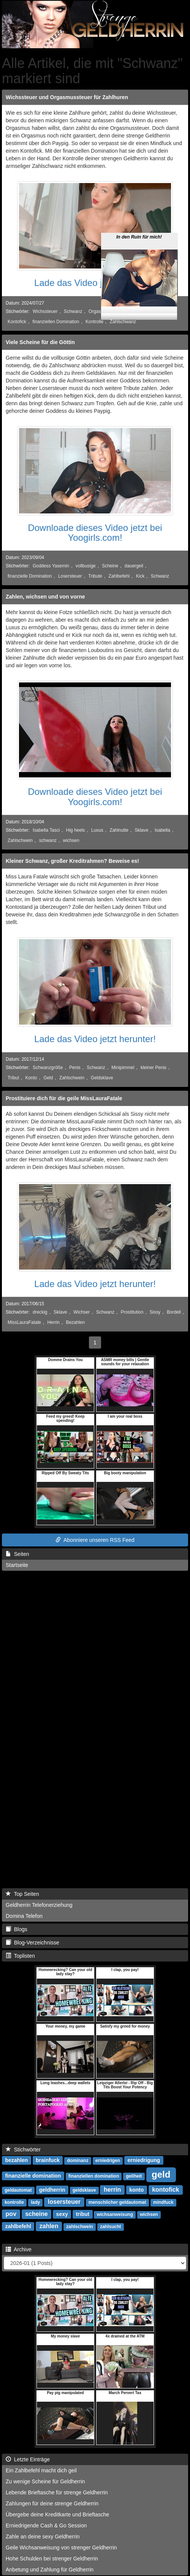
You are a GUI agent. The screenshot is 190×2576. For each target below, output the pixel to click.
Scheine (110, 566)
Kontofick (17, 321)
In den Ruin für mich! (139, 220)
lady (35, 2202)
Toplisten (20, 1956)
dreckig (40, 1312)
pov (11, 2214)
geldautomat (18, 2190)
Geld (48, 1077)
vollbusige (86, 566)
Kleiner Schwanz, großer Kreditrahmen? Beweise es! (72, 861)
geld (161, 2174)
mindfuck (163, 2202)
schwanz (48, 840)
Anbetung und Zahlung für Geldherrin (49, 2570)
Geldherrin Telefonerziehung (39, 1905)
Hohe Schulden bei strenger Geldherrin (52, 2558)
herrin (112, 2189)
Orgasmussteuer (132, 311)
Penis (75, 1067)
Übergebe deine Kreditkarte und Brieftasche (57, 2514)
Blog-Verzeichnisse (32, 1943)
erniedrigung (144, 2160)
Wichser (81, 1312)
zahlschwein (79, 2226)
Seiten (17, 1554)
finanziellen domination (93, 2176)
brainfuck (48, 2160)
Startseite (17, 1565)
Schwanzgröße (48, 1067)
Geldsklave (102, 1077)
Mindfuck (164, 311)
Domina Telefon (24, 1916)
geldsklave (84, 2190)
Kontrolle (94, 321)
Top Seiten (22, 1894)
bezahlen (16, 2160)
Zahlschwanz (123, 321)
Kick (140, 576)
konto (136, 2190)
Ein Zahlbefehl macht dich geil (41, 2470)
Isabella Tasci (46, 830)
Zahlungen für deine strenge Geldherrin (52, 2503)
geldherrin (52, 2190)
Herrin (54, 1322)
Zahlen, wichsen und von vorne (45, 597)
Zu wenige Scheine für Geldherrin (45, 2481)
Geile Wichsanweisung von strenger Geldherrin (61, 2547)
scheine (36, 2214)
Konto (31, 1077)
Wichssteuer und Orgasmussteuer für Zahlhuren (67, 97)
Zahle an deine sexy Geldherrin (43, 2536)
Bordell (174, 1312)
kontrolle (14, 2202)
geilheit (134, 2176)
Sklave (142, 830)
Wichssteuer (45, 311)
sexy (62, 2214)
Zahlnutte (118, 830)
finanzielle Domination (30, 576)
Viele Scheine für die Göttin (40, 342)
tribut (82, 2214)
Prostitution (132, 1312)
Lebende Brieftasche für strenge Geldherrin (57, 2492)
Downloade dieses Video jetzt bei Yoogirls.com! (95, 533)
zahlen (49, 2226)
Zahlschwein (20, 840)
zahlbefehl (18, 2226)
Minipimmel (122, 1067)
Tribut (13, 1077)
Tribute (95, 576)
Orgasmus (99, 311)
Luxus (97, 830)
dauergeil (134, 566)
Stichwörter (23, 2149)
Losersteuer (70, 576)
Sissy (155, 1312)
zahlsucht (110, 2226)
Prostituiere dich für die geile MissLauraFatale (64, 1098)
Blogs (16, 1929)
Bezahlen (75, 1322)
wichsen (71, 840)
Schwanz (73, 311)
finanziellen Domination (56, 321)
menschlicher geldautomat (117, 2202)
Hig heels (75, 830)
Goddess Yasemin (51, 566)
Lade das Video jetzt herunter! (95, 283)
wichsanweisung (115, 2214)
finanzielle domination (33, 2176)
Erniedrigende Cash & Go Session (46, 2525)
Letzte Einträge (28, 2459)
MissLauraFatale (24, 1322)
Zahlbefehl (119, 576)
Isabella (162, 830)
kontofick (165, 2189)
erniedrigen (107, 2160)
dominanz (77, 2160)
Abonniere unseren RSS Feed (95, 1540)
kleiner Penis (153, 1067)
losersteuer (64, 2202)
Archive (19, 2249)
